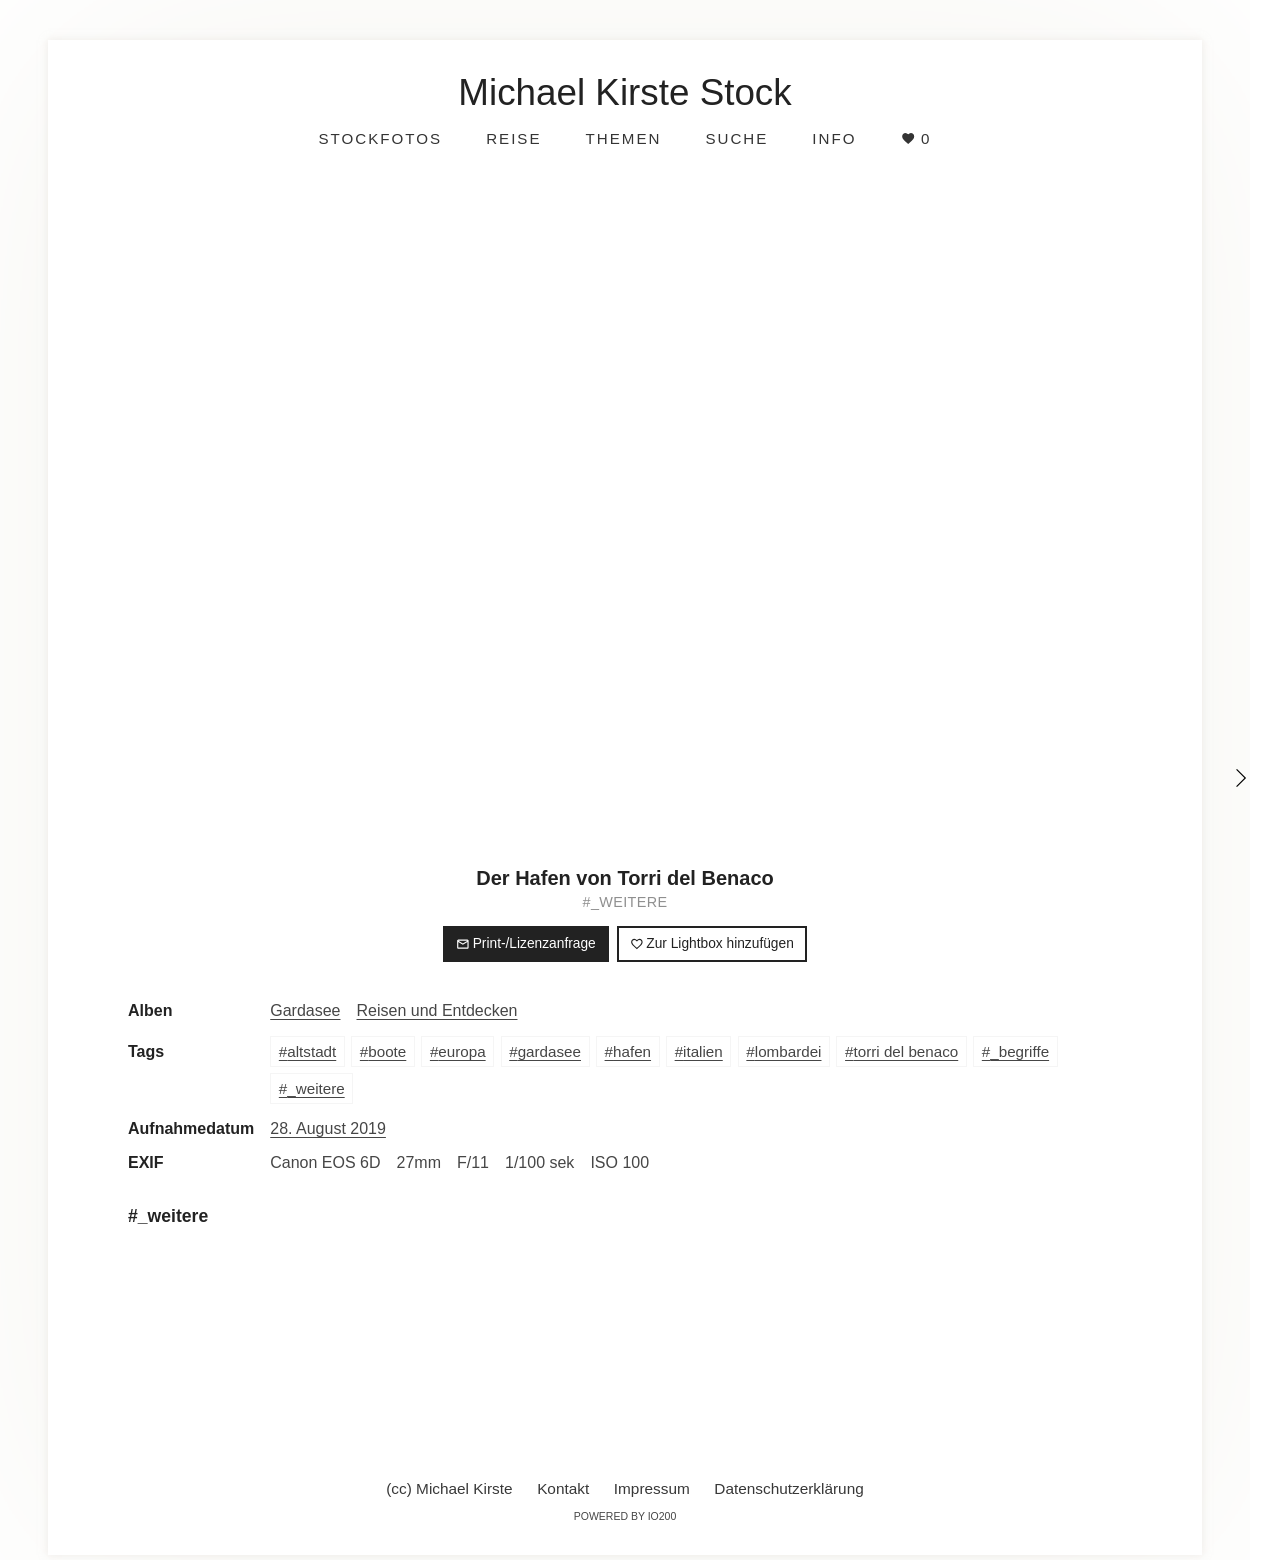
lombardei (788, 1051)
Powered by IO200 (625, 1516)
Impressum (652, 1488)
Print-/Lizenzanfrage (526, 943)
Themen (624, 138)
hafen (632, 1051)
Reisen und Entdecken (437, 1010)
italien (703, 1051)
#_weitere (625, 902)
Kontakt (563, 1488)
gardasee (549, 1051)
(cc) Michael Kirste (449, 1488)
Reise (513, 138)
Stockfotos (380, 138)
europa (461, 1051)
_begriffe (1019, 1051)
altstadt (311, 1051)
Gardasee (305, 1010)
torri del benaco (906, 1051)
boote (387, 1051)
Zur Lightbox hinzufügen (712, 943)
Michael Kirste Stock (624, 92)
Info (834, 138)
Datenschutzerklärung (788, 1488)
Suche (736, 138)
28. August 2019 (328, 1128)
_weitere (315, 1088)
